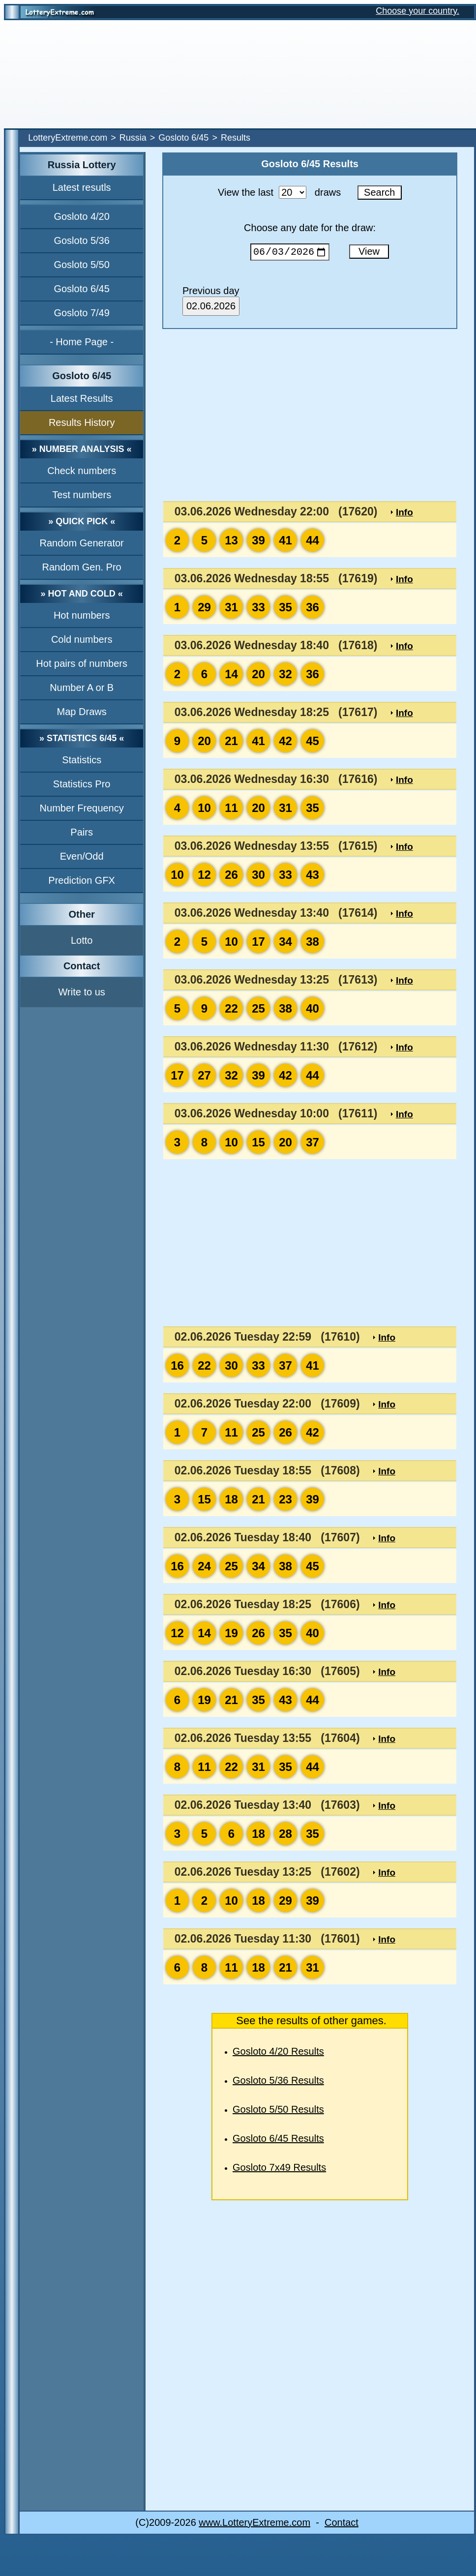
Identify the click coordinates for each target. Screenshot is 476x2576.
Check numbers (81, 470)
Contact (341, 2524)
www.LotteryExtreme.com (254, 2524)
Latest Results (82, 398)
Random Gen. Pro (81, 567)
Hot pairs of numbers (81, 663)
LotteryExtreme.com (67, 138)
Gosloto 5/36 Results (278, 2082)
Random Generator (82, 543)
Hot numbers (82, 615)
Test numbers (81, 494)
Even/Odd (82, 856)
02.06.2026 (211, 307)
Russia (133, 138)
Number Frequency (82, 808)
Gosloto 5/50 (81, 264)
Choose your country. (417, 11)
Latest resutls (82, 187)
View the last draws (279, 192)
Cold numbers (82, 639)
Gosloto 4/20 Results (278, 2053)
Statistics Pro (82, 784)
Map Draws (82, 711)
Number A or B (82, 687)
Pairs (81, 832)
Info (404, 514)
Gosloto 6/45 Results (278, 2140)
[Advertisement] (238, 74)
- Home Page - (82, 341)
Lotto (81, 940)
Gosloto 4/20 (81, 216)
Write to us (82, 992)
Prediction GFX (81, 880)
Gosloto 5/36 (81, 240)
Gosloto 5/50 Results (278, 2111)
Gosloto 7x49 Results (279, 2169)
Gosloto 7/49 (81, 312)
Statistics (81, 759)
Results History (82, 422)
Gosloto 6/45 (183, 138)
